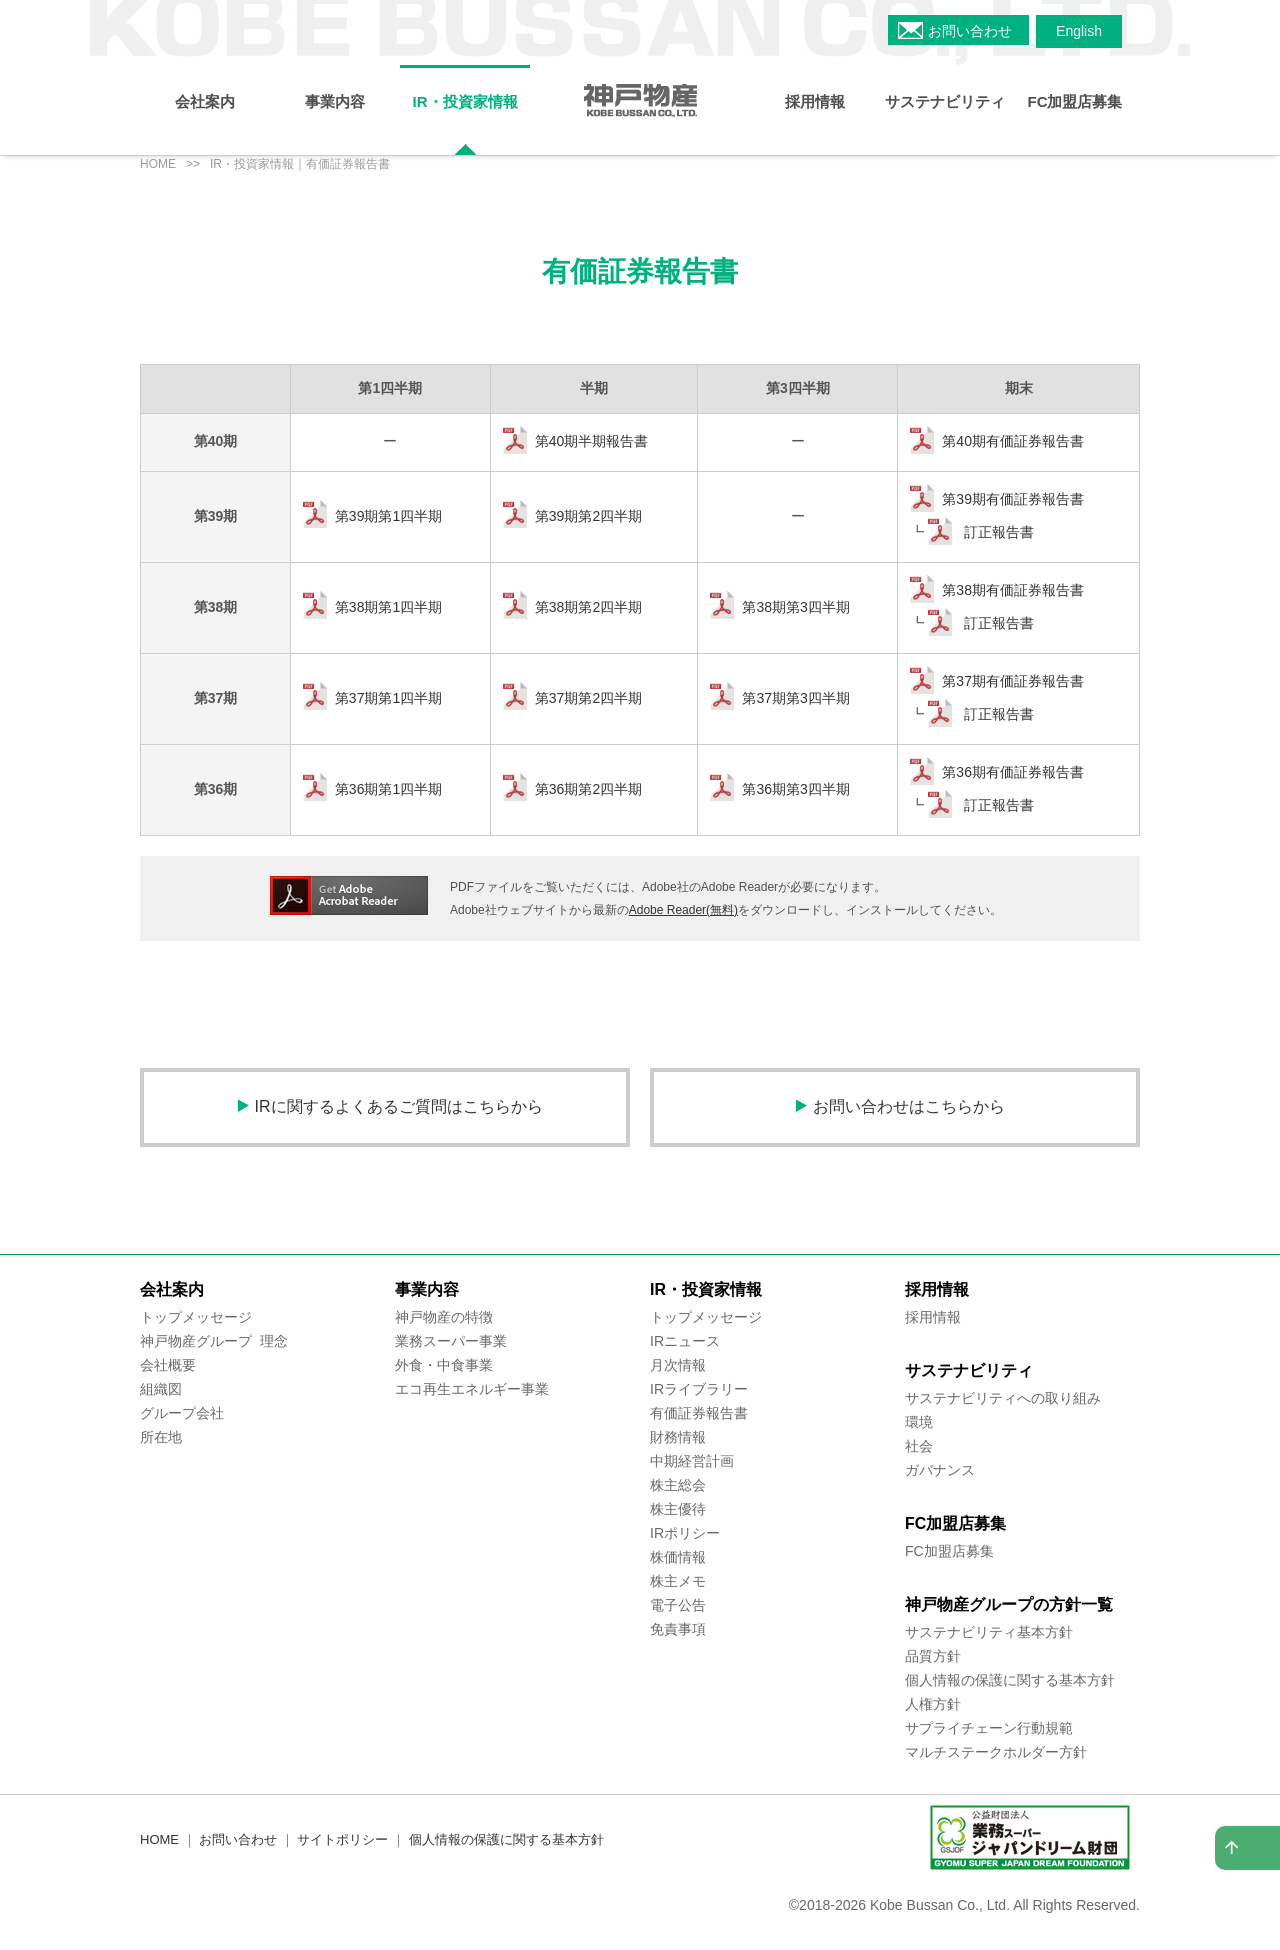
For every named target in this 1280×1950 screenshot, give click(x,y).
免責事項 (678, 1629)
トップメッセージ (196, 1317)
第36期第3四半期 (795, 789)
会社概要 (168, 1365)
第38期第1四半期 (388, 607)
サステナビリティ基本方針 (989, 1632)
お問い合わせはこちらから (909, 1106)
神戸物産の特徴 (444, 1317)
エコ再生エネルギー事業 (472, 1389)
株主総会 (678, 1485)
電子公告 (678, 1605)
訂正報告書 (997, 532)
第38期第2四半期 (588, 607)
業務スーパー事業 (451, 1341)
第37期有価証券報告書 (1013, 681)
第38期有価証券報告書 (1013, 590)
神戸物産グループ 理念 (214, 1341)
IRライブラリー (699, 1389)
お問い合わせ (970, 31)
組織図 (161, 1389)
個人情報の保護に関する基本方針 (1010, 1680)
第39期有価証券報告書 (1013, 499)
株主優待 (678, 1509)
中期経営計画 (692, 1461)
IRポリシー (685, 1533)
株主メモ (678, 1581)
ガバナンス (940, 1470)
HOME (158, 164)
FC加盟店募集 (949, 1551)
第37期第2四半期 (588, 698)
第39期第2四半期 (588, 516)
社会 (919, 1446)
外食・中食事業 (444, 1365)
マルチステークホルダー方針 (996, 1752)
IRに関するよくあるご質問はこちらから (399, 1106)
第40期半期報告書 (592, 441)
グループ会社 (182, 1413)
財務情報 (678, 1437)
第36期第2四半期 (588, 789)
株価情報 (678, 1557)
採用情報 (933, 1317)
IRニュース (685, 1341)
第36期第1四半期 (388, 789)
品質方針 (933, 1656)
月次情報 (678, 1365)
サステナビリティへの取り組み (1003, 1398)
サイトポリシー (342, 1839)
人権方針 (933, 1704)
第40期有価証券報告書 (1013, 441)
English (1079, 31)
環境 (919, 1422)
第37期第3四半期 (795, 698)
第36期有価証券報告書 (1013, 772)
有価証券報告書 (699, 1413)
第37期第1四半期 (388, 698)
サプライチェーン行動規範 (989, 1728)
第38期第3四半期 (795, 607)
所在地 (161, 1437)
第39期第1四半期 (388, 516)
